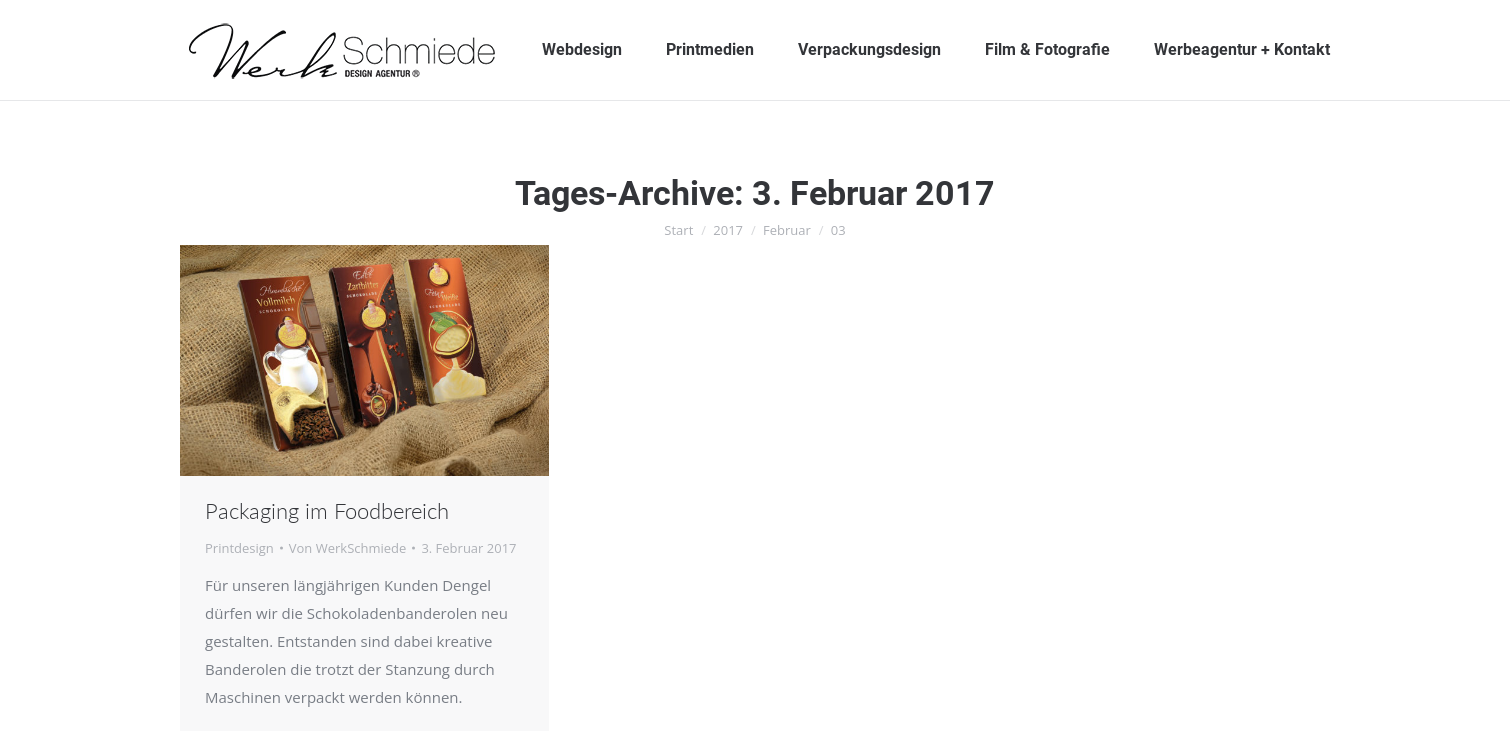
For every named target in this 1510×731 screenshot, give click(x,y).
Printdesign (239, 548)
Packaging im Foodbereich (327, 510)
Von (348, 548)
